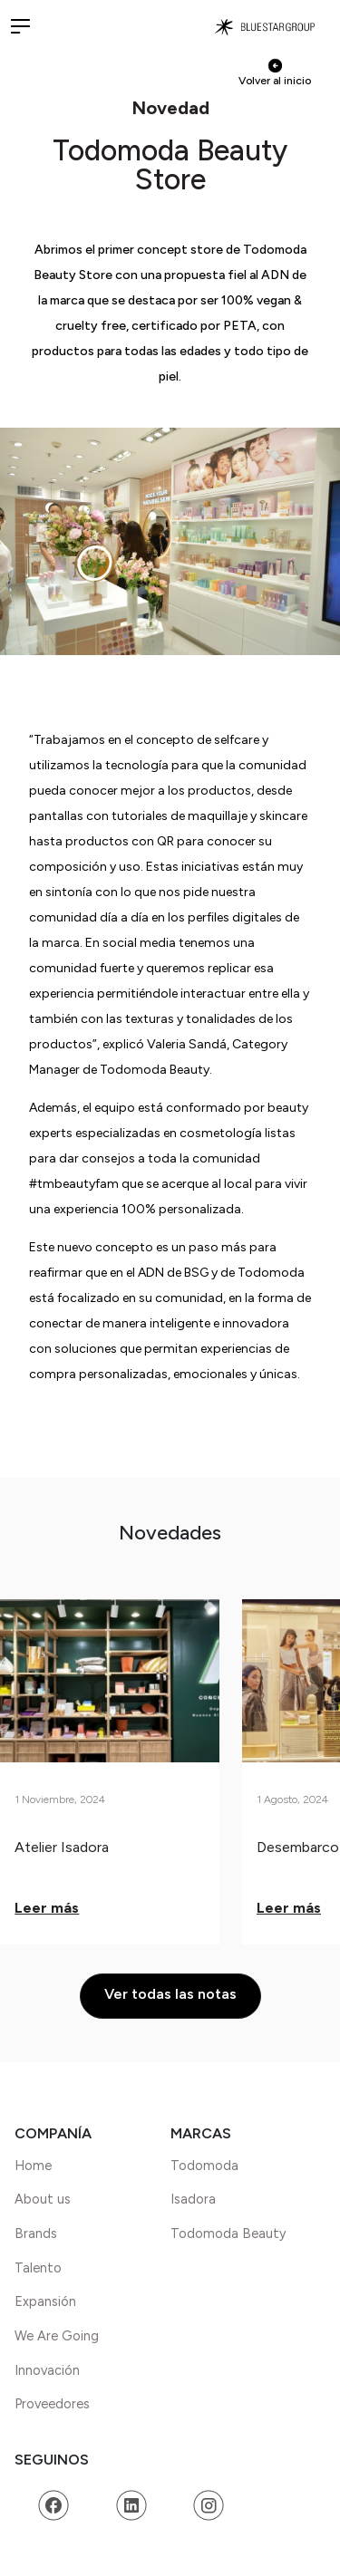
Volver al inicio (274, 72)
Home (33, 2165)
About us (43, 2199)
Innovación (47, 2370)
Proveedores (52, 2404)
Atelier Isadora (62, 1847)
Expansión (45, 2301)
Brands (36, 2233)
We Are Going (57, 2336)
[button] (20, 25)
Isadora (193, 2199)
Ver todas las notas (170, 1993)
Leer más (47, 1907)
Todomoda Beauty (228, 2233)
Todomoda (204, 2165)
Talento (38, 2268)
